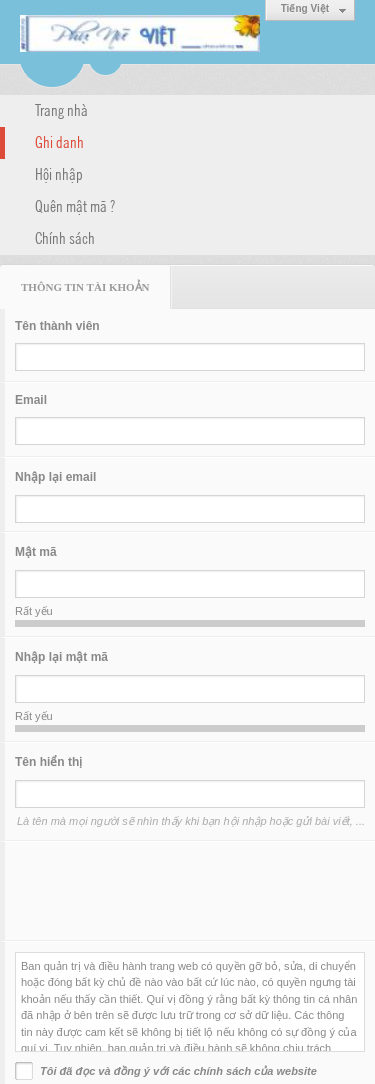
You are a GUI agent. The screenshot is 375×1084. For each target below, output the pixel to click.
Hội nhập (59, 173)
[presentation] (167, 891)
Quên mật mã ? (75, 205)
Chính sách (65, 237)
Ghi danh (59, 141)
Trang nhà (61, 109)
